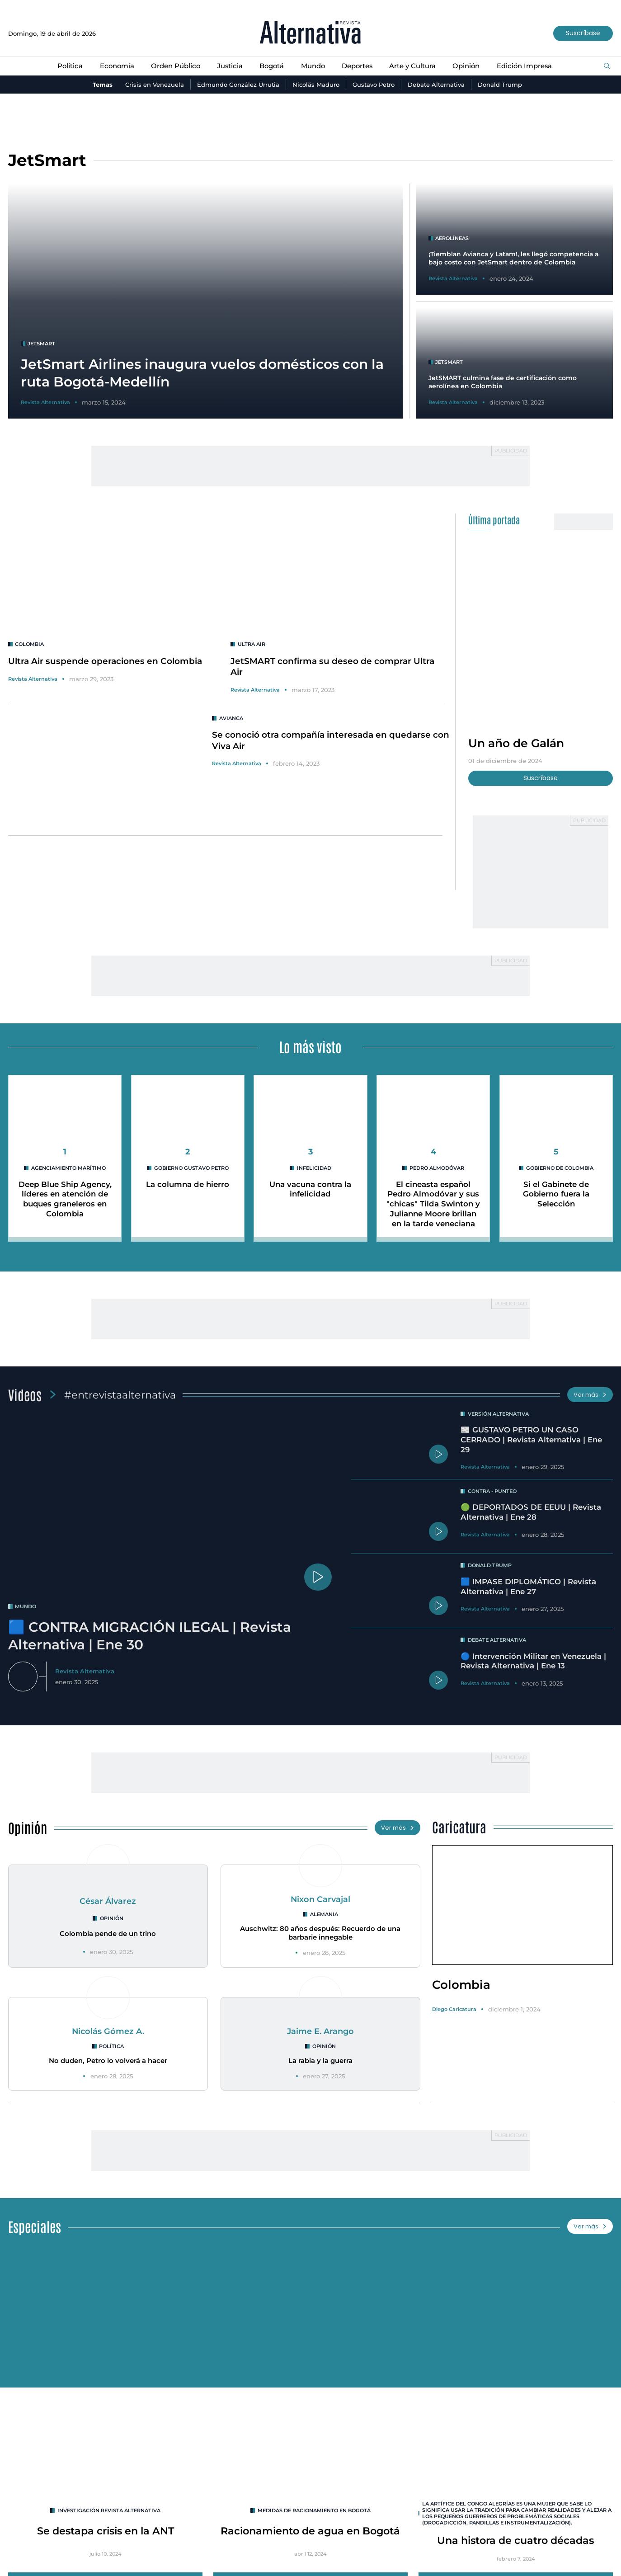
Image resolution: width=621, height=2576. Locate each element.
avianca (231, 718)
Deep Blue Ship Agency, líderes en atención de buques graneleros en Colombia (65, 1199)
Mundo (313, 66)
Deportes (357, 66)
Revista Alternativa (32, 679)
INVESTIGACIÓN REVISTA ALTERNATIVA (108, 2510)
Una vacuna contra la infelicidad (310, 1189)
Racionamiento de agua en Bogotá (310, 2530)
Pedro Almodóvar (436, 1168)
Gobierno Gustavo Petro (191, 1168)
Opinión (466, 66)
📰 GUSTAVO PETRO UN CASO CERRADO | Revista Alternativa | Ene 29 (531, 1439)
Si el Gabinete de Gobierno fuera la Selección (555, 1194)
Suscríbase (583, 33)
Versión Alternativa (498, 1414)
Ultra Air (251, 644)
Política (70, 66)
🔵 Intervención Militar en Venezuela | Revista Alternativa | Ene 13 (533, 1661)
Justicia (230, 66)
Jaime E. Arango (320, 2031)
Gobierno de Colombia (560, 1168)
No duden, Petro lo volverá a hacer (108, 2061)
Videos (25, 1394)
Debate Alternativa (436, 84)
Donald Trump (500, 84)
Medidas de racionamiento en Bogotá (314, 2510)
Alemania (324, 1914)
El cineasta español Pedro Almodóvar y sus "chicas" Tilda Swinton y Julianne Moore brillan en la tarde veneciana (433, 1204)
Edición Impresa (524, 66)
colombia (29, 644)
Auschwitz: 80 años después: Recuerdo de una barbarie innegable (320, 1933)
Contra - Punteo (492, 1491)
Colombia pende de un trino (108, 1934)
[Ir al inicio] (310, 33)
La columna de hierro (187, 1184)
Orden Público (175, 66)
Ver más (590, 1394)
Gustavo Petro (374, 84)
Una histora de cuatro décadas (515, 2540)
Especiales (34, 2226)
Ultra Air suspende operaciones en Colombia (105, 661)
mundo (25, 1606)
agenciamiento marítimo (68, 1168)
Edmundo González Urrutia (238, 84)
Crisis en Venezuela (154, 84)
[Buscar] (607, 66)
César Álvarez (108, 1901)
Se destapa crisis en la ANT (105, 2530)
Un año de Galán (516, 743)
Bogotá (271, 66)
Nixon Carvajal (320, 1899)
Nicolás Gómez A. (108, 2031)
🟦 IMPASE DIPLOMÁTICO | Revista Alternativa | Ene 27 (528, 1586)
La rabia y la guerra (320, 2061)
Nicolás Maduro (315, 84)
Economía (117, 66)
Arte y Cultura (412, 66)
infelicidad (314, 1168)
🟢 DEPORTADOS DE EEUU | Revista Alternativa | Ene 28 (531, 1511)
